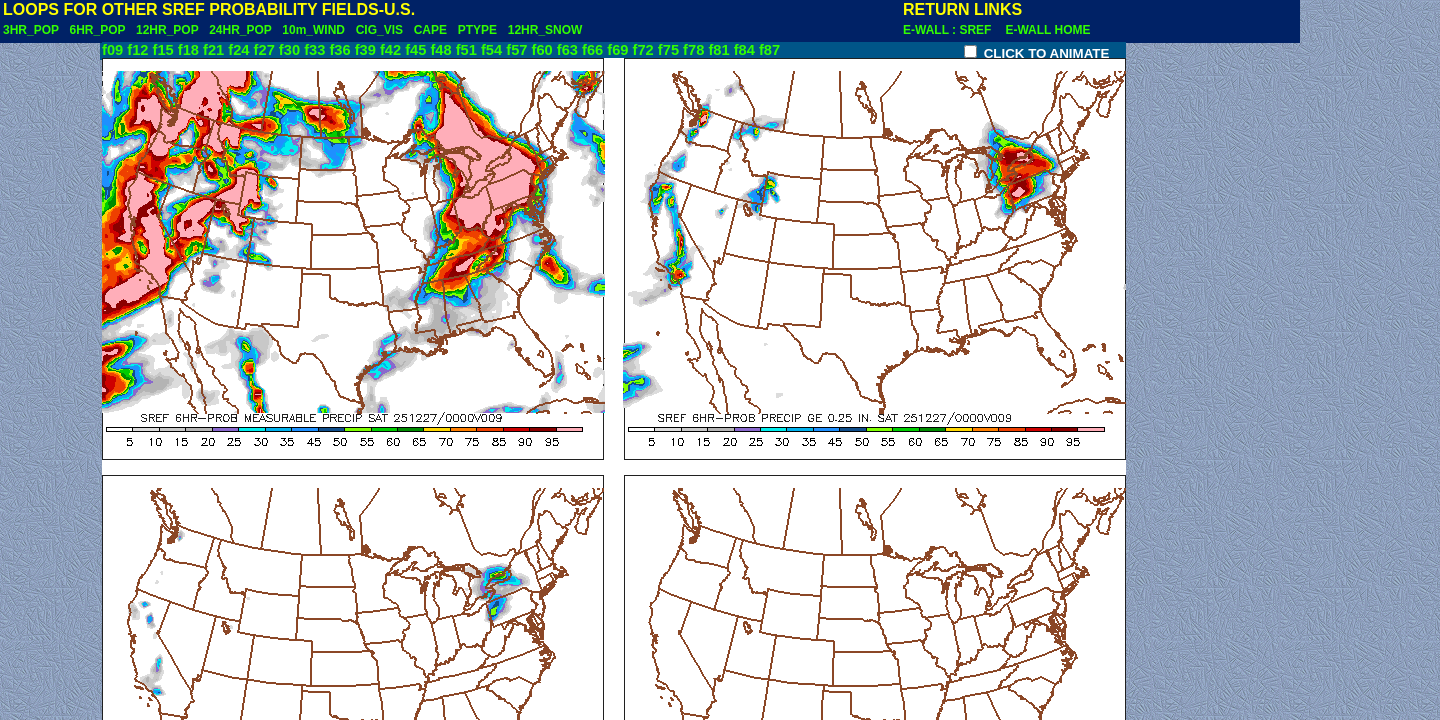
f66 (592, 50)
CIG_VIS (379, 30)
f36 (339, 50)
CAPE (430, 30)
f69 (617, 50)
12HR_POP (167, 30)
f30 (289, 50)
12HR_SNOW (545, 30)
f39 (365, 50)
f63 (567, 50)
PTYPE (477, 30)
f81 (718, 50)
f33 (314, 50)
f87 (769, 50)
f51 (466, 50)
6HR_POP (97, 30)
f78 (693, 50)
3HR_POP (31, 30)
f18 (188, 50)
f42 (390, 50)
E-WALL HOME (1047, 30)
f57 (516, 50)
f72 (643, 50)
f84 (744, 50)
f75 (668, 50)
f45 (415, 50)
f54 (491, 50)
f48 (440, 50)
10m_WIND (313, 30)
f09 (112, 50)
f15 (163, 50)
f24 (238, 50)
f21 (213, 50)
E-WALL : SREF (952, 30)
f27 (264, 50)
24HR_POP (240, 30)
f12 (137, 50)
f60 (542, 50)
